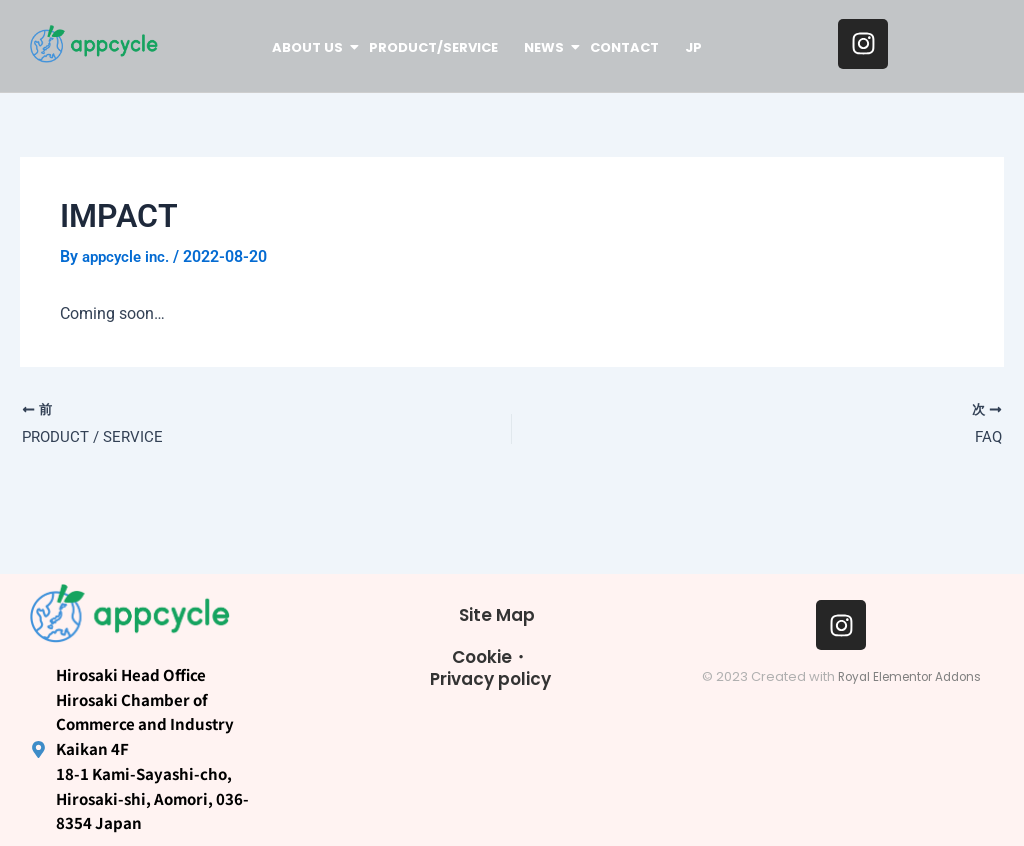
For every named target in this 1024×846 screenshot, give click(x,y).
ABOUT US (309, 47)
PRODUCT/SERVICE (433, 47)
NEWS (545, 47)
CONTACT (624, 47)
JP (693, 47)
